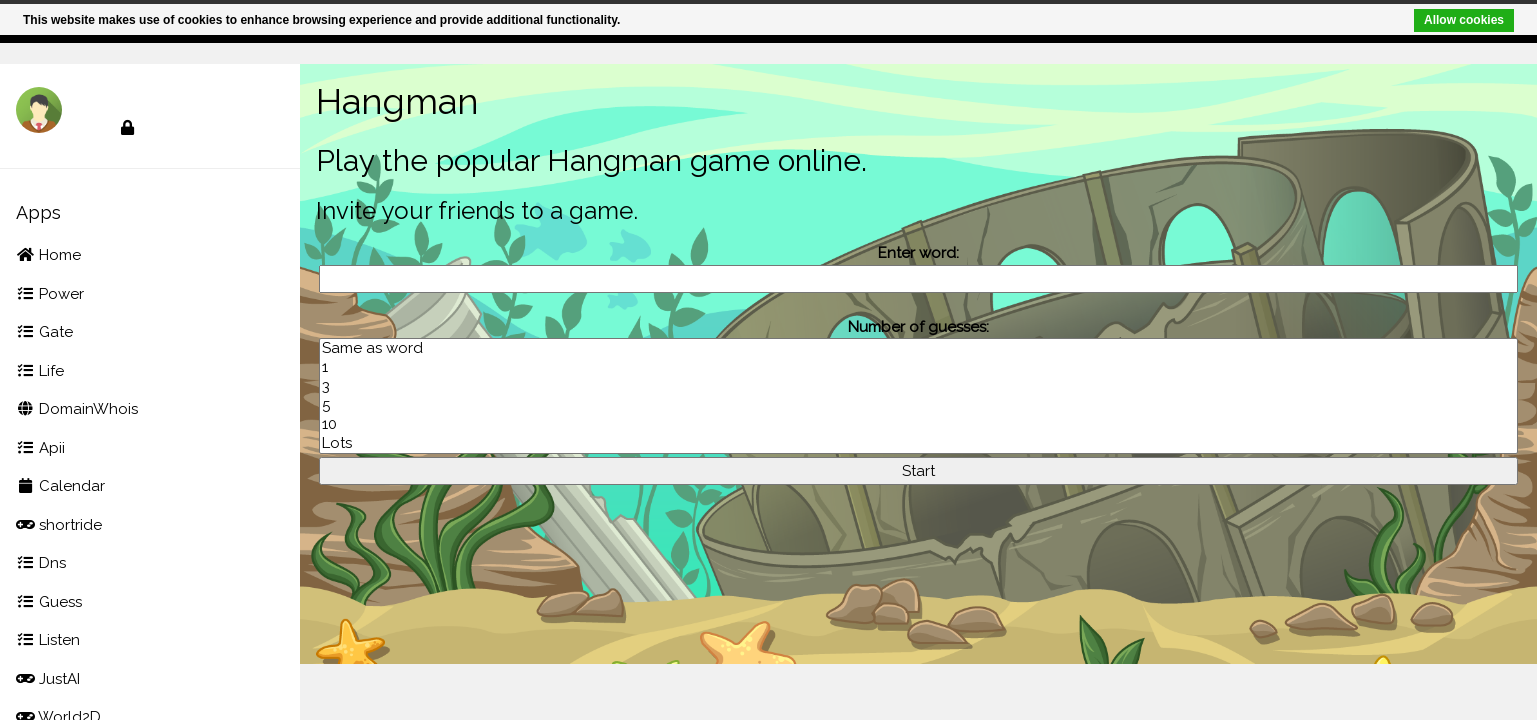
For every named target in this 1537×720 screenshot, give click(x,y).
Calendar (60, 486)
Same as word (918, 348)
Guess (49, 602)
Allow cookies (1460, 20)
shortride (59, 525)
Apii (40, 448)
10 (918, 424)
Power (50, 294)
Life (40, 371)
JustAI (48, 679)
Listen (48, 640)
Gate (44, 332)
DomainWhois (77, 409)
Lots (918, 443)
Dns (41, 563)
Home (48, 255)
